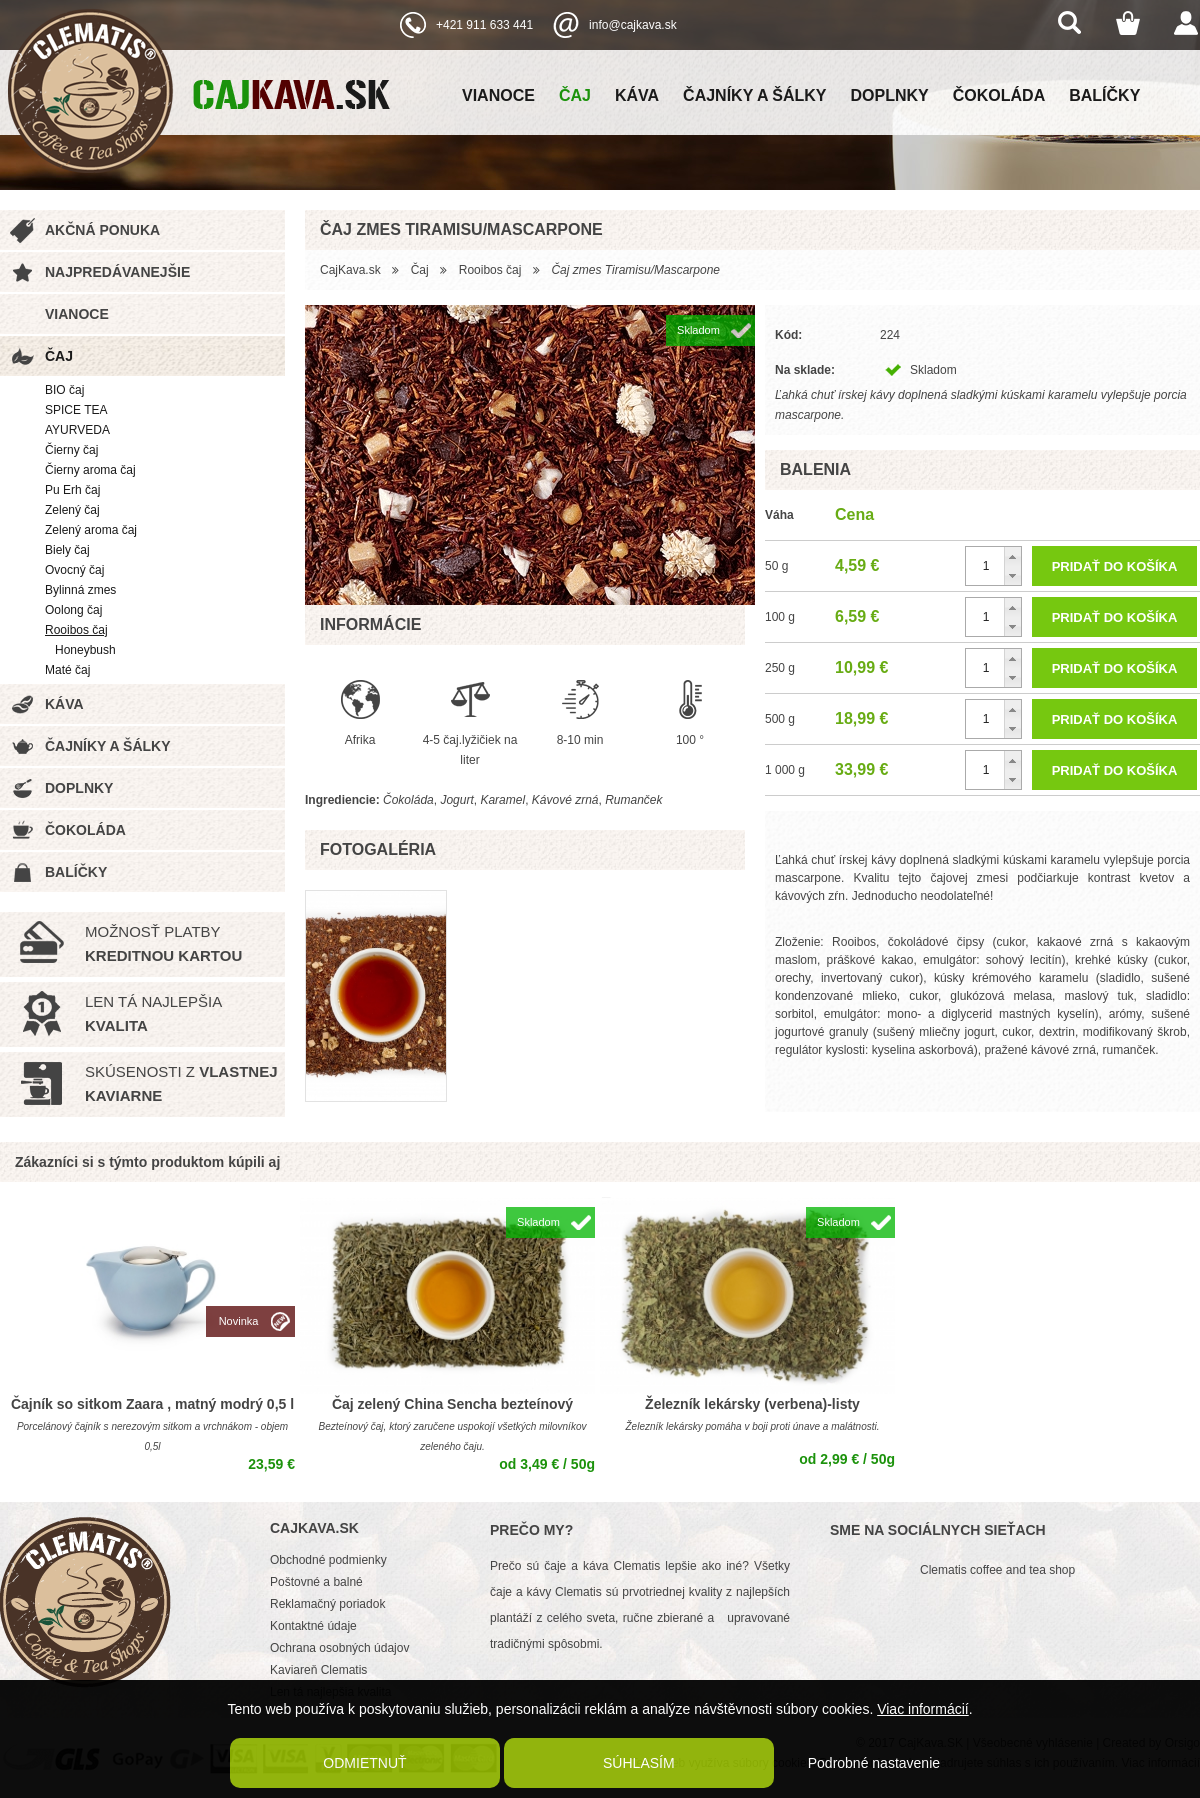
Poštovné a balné (316, 1582)
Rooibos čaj (76, 630)
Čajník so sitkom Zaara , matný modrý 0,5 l (152, 1404)
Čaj (575, 95)
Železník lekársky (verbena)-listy (752, 1404)
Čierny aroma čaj (90, 470)
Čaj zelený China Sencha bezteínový (452, 1404)
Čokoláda (999, 95)
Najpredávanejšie (117, 272)
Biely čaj (67, 550)
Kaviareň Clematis (318, 1670)
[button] (1012, 556)
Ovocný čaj (74, 570)
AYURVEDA (77, 430)
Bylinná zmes (80, 590)
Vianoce (498, 95)
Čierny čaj (71, 450)
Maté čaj (67, 670)
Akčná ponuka (102, 230)
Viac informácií (923, 1709)
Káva (637, 95)
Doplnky (890, 95)
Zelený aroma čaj (91, 530)
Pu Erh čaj (72, 490)
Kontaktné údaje (313, 1626)
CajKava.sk (350, 270)
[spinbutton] (993, 566)
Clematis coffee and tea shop (997, 1570)
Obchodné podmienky (328, 1560)
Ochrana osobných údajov (339, 1648)
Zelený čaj (72, 510)
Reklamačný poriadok (327, 1604)
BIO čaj (64, 390)
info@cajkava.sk (633, 25)
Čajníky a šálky (754, 95)
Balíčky (1104, 95)
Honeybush (85, 650)
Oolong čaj (73, 610)
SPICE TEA (76, 410)
